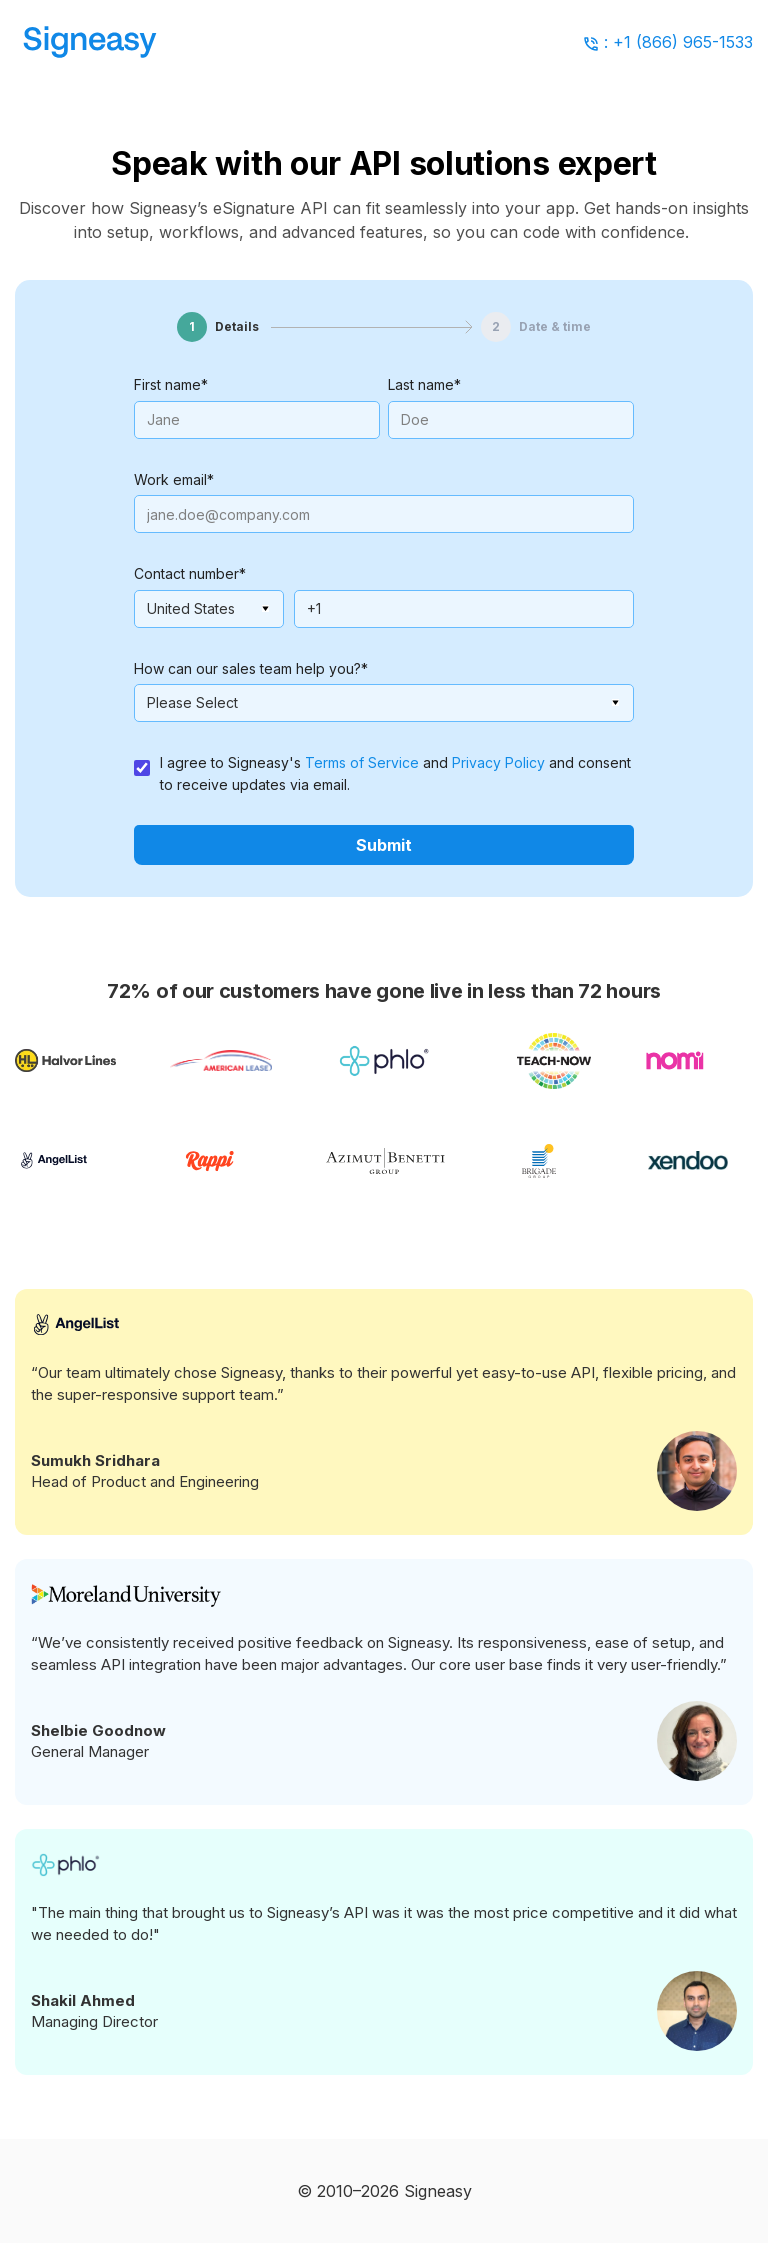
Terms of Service (362, 762)
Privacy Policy (498, 762)
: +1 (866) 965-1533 (678, 42)
